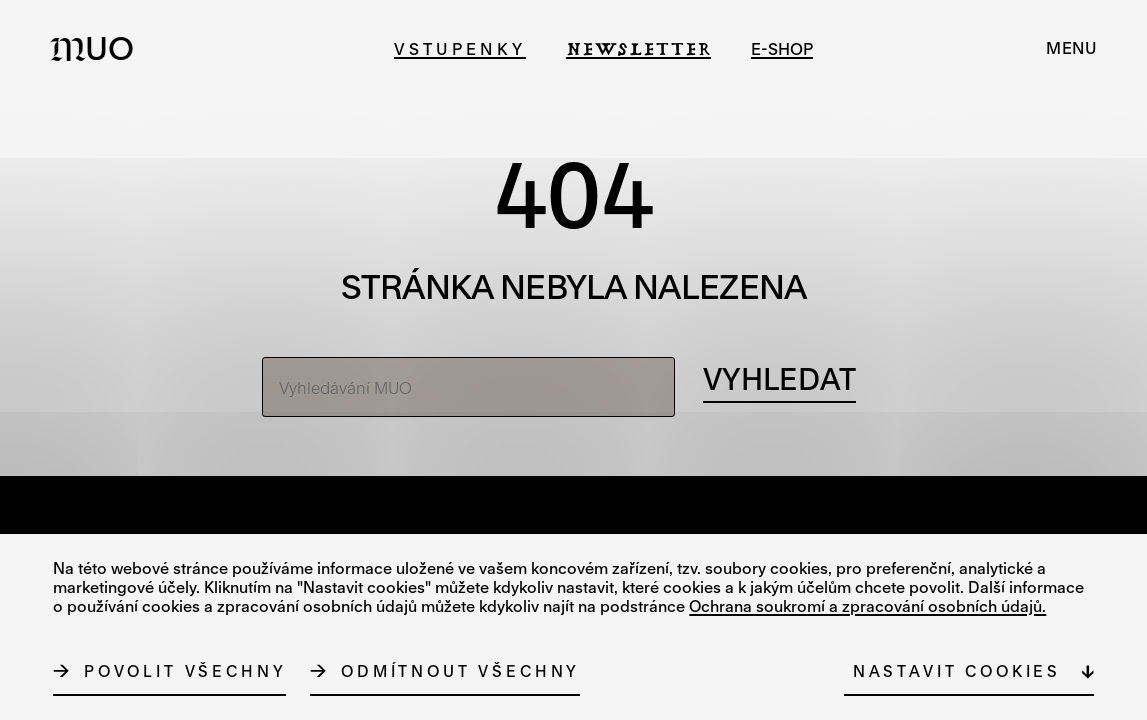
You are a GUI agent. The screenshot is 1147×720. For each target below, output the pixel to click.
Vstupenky (460, 48)
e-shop (782, 48)
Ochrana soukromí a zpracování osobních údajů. (867, 606)
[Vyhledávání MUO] (468, 387)
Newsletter (638, 48)
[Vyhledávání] (779, 380)
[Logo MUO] (98, 48)
